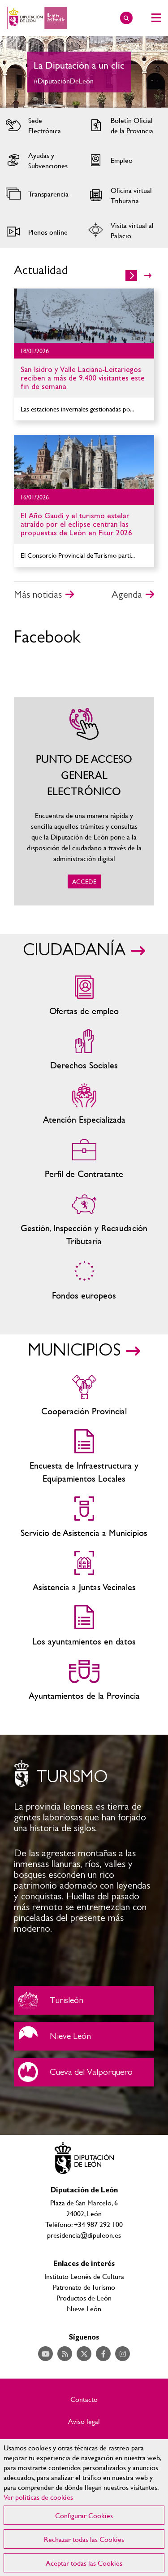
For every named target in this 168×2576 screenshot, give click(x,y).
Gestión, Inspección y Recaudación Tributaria (84, 1220)
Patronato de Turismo (84, 2287)
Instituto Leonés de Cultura (84, 2276)
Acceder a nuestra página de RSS (64, 2353)
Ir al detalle (84, 316)
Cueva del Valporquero (84, 2072)
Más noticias (38, 594)
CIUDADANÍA (74, 950)
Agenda (127, 594)
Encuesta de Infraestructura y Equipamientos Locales (84, 1457)
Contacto (84, 2399)
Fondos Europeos (84, 1280)
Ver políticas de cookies (38, 2497)
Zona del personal (84, 1158)
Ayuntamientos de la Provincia (84, 1680)
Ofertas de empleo (84, 995)
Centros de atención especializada (84, 1104)
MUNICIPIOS (74, 1350)
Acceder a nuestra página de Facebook (103, 2353)
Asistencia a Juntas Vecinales (84, 1572)
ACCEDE (84, 801)
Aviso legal (84, 2421)
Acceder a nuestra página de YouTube (45, 2353)
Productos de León (84, 2297)
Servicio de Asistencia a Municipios (84, 1517)
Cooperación (84, 1396)
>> (148, 275)
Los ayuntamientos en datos (84, 1626)
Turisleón (84, 2000)
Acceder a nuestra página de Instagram (122, 2353)
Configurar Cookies (84, 2515)
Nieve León (84, 2036)
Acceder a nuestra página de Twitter (84, 2353)
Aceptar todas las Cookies (84, 2563)
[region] (84, 2507)
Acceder (40, 125)
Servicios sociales (84, 1050)
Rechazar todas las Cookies (84, 2539)
